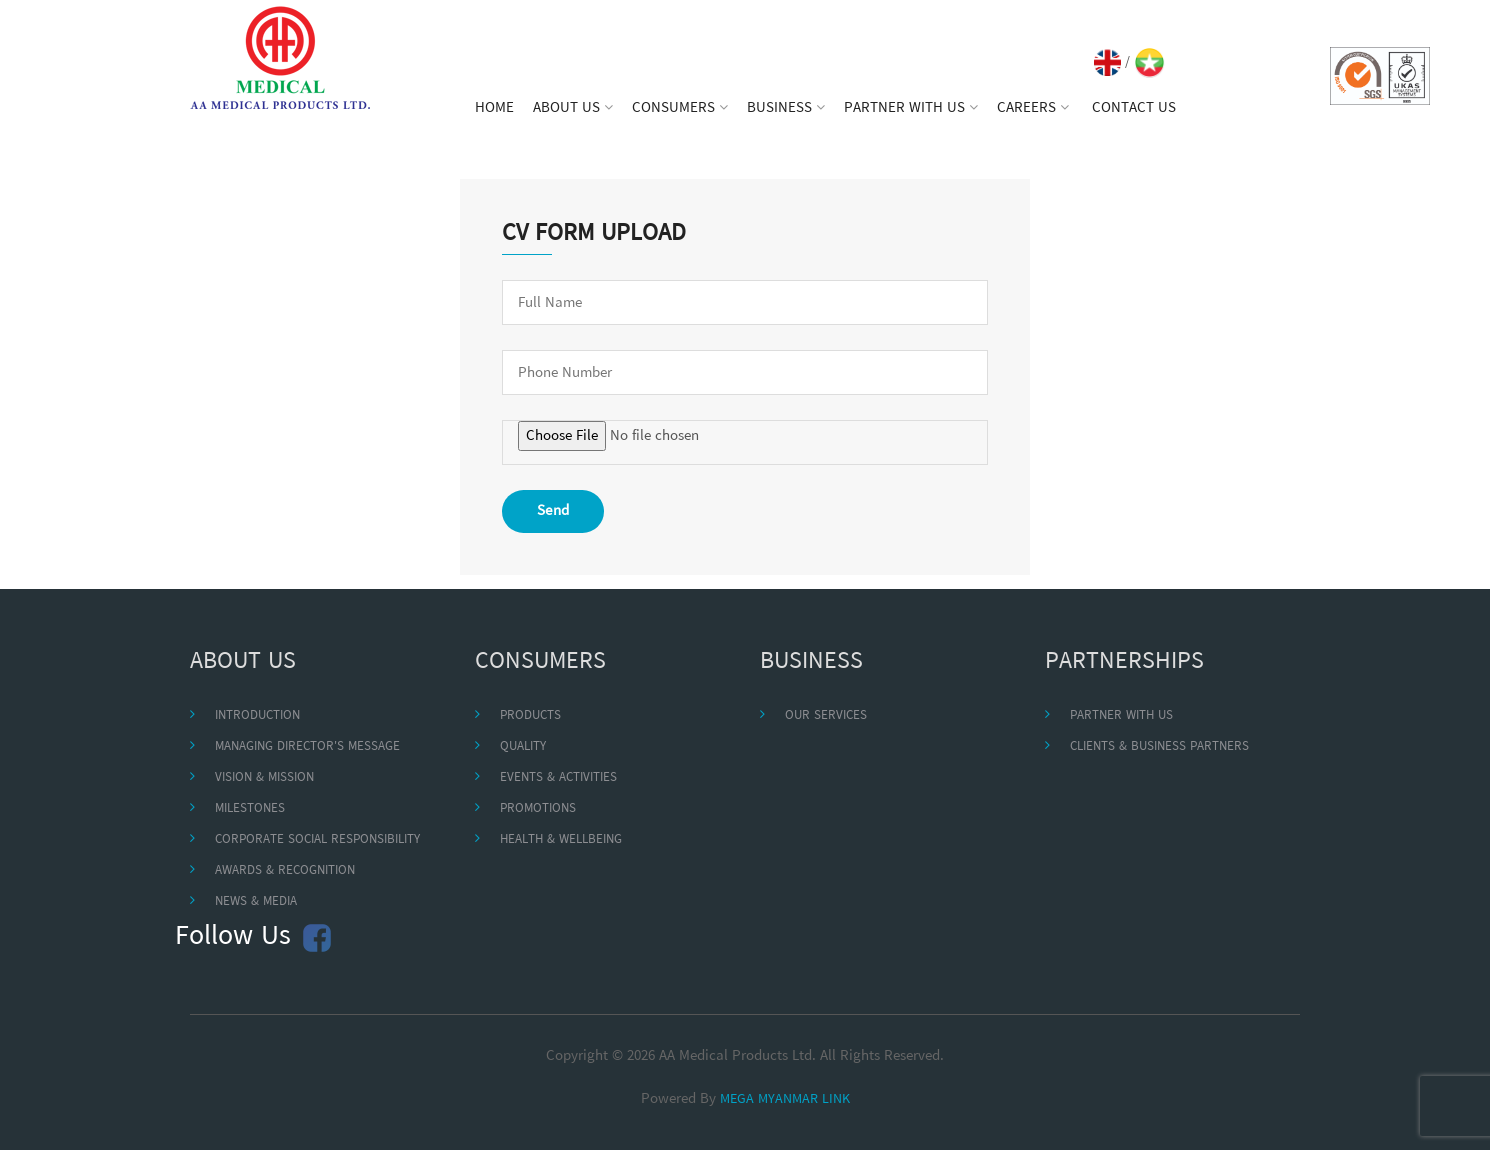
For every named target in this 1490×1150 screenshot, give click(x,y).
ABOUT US (573, 108)
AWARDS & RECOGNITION (285, 870)
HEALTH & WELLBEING (561, 839)
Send (553, 511)
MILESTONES (250, 808)
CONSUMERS (680, 108)
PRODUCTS (530, 715)
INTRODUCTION (257, 715)
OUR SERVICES (826, 715)
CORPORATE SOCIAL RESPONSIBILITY (317, 839)
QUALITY (523, 746)
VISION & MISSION (264, 777)
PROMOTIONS (538, 808)
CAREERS (1033, 108)
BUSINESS (786, 108)
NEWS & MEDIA (256, 901)
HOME (494, 108)
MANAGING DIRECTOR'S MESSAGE (307, 746)
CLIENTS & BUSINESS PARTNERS (1159, 746)
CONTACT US (1134, 108)
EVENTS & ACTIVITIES (558, 777)
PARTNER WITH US (911, 108)
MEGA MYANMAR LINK (785, 1099)
